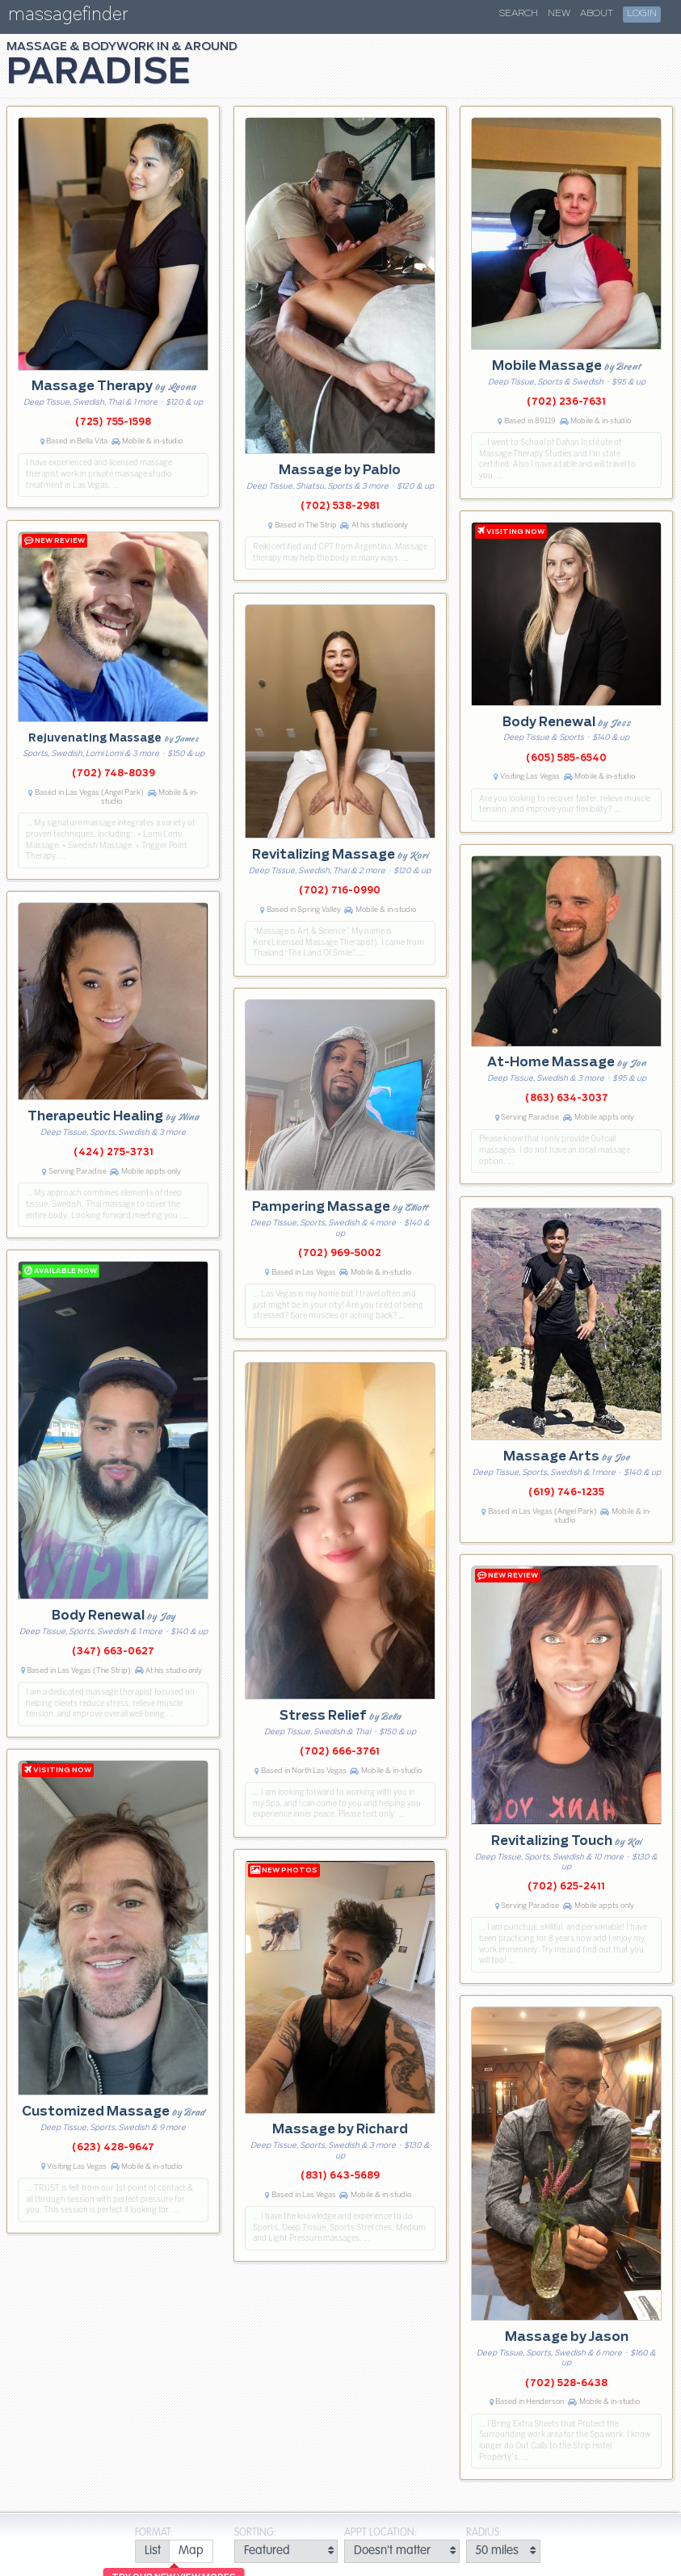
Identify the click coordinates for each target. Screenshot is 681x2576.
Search (518, 14)
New (559, 14)
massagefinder (68, 17)
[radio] (152, 2551)
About (596, 14)
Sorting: (255, 2533)
